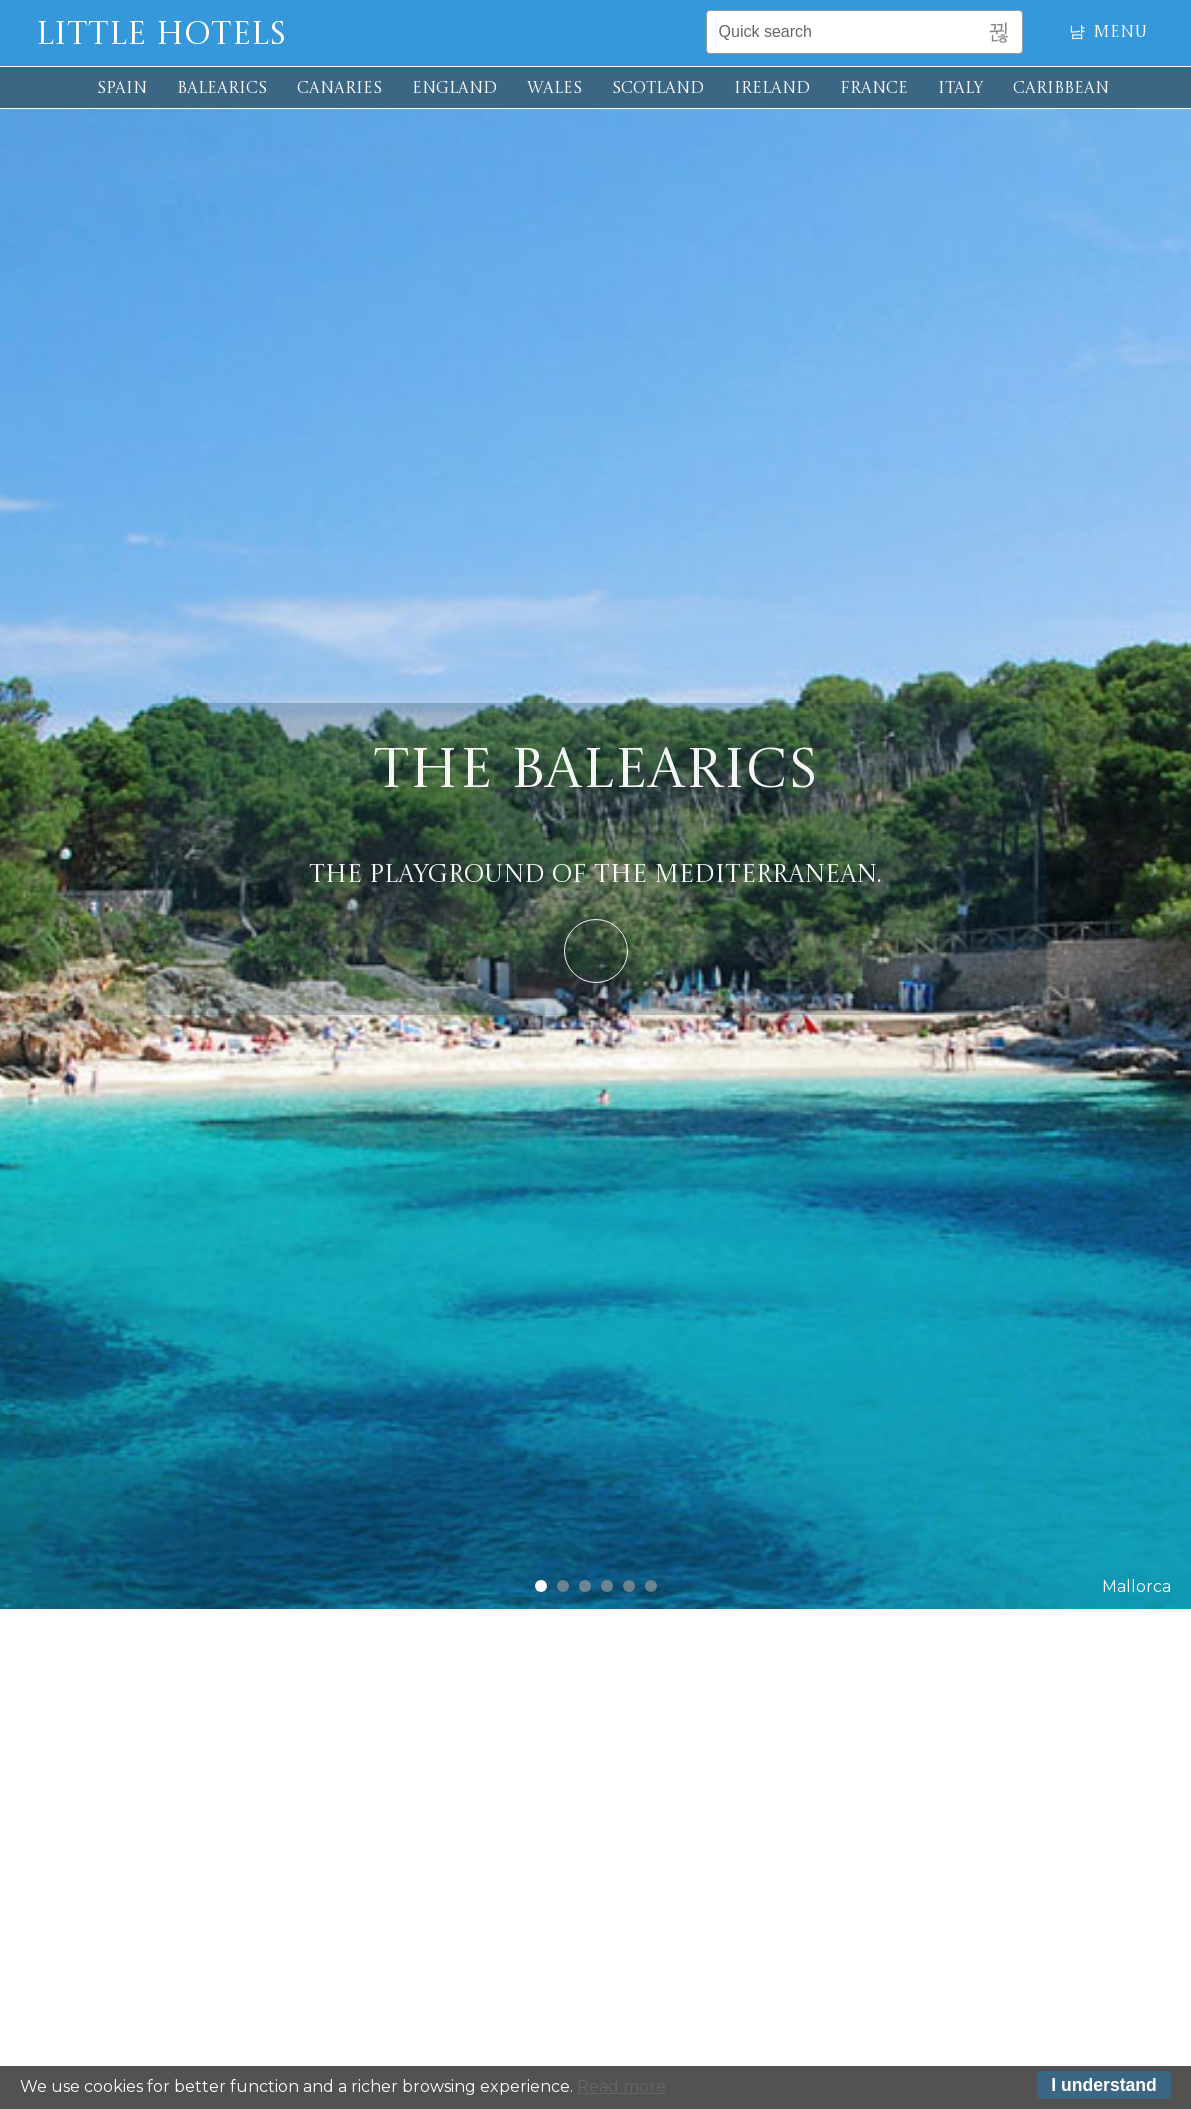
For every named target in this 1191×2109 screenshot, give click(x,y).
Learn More (596, 951)
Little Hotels (161, 36)
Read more (621, 2087)
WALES (554, 89)
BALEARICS (222, 89)
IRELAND (772, 89)
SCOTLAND (658, 89)
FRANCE (874, 89)
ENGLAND (454, 89)
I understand (1104, 2086)
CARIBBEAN (1061, 89)
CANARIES (339, 89)
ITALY (960, 89)
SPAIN (122, 89)
